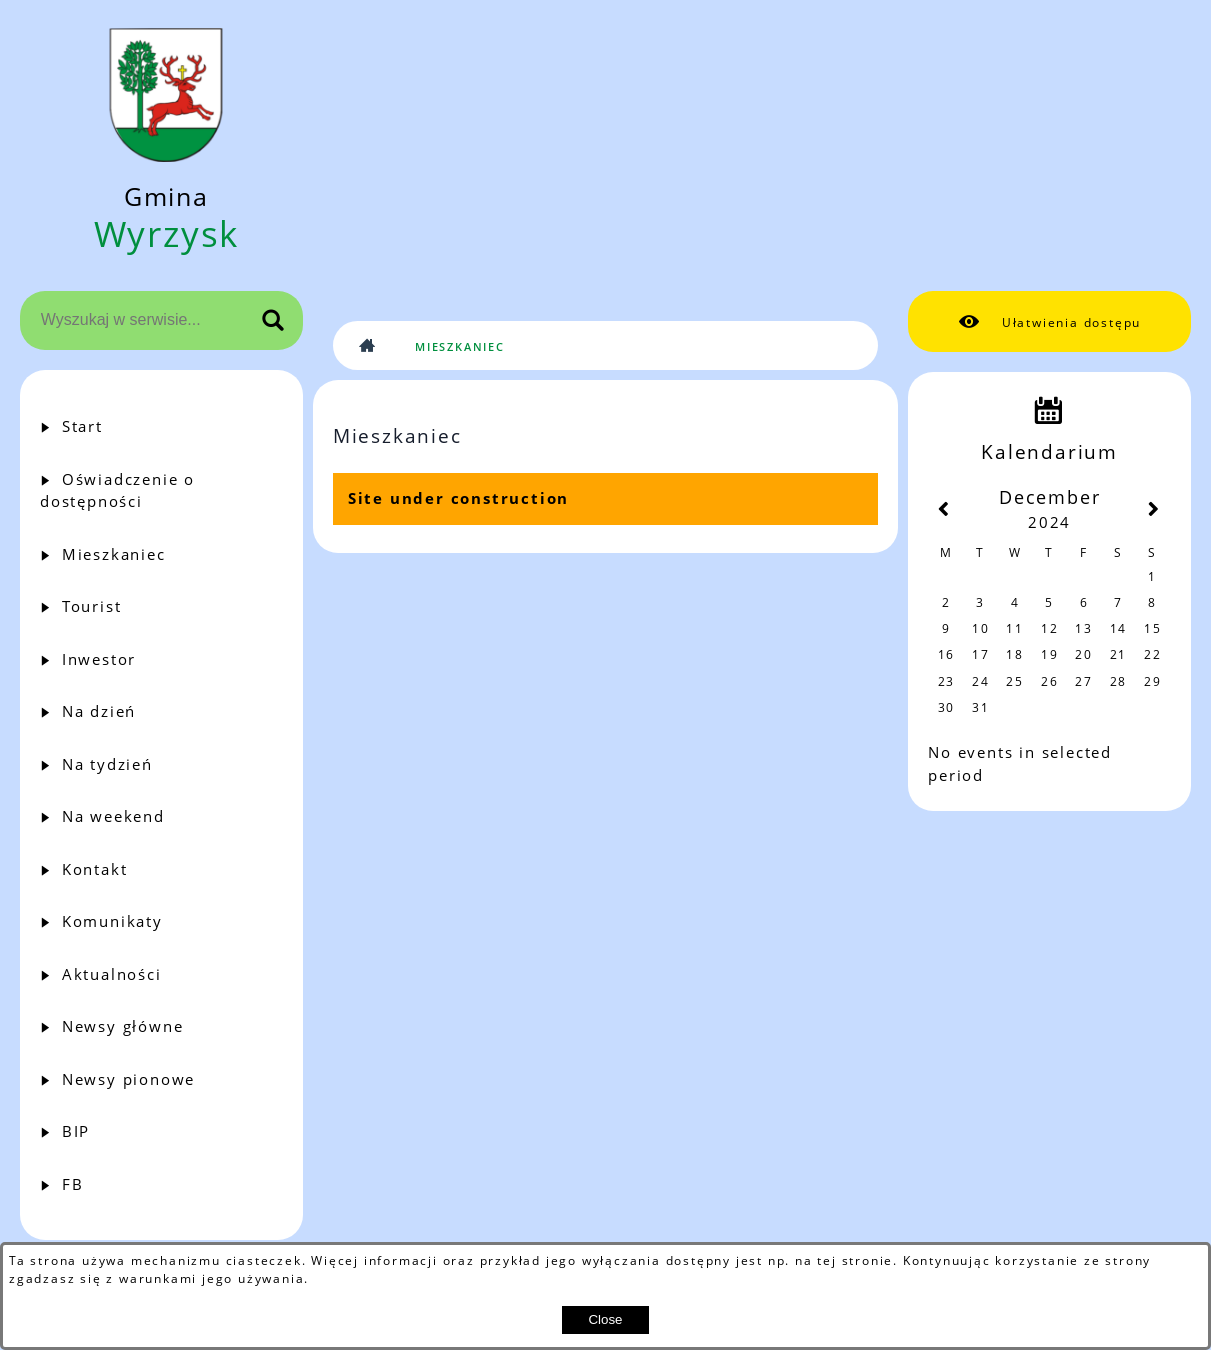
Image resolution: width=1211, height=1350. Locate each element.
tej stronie (855, 1260)
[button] (1049, 322)
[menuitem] (161, 426)
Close (605, 1319)
